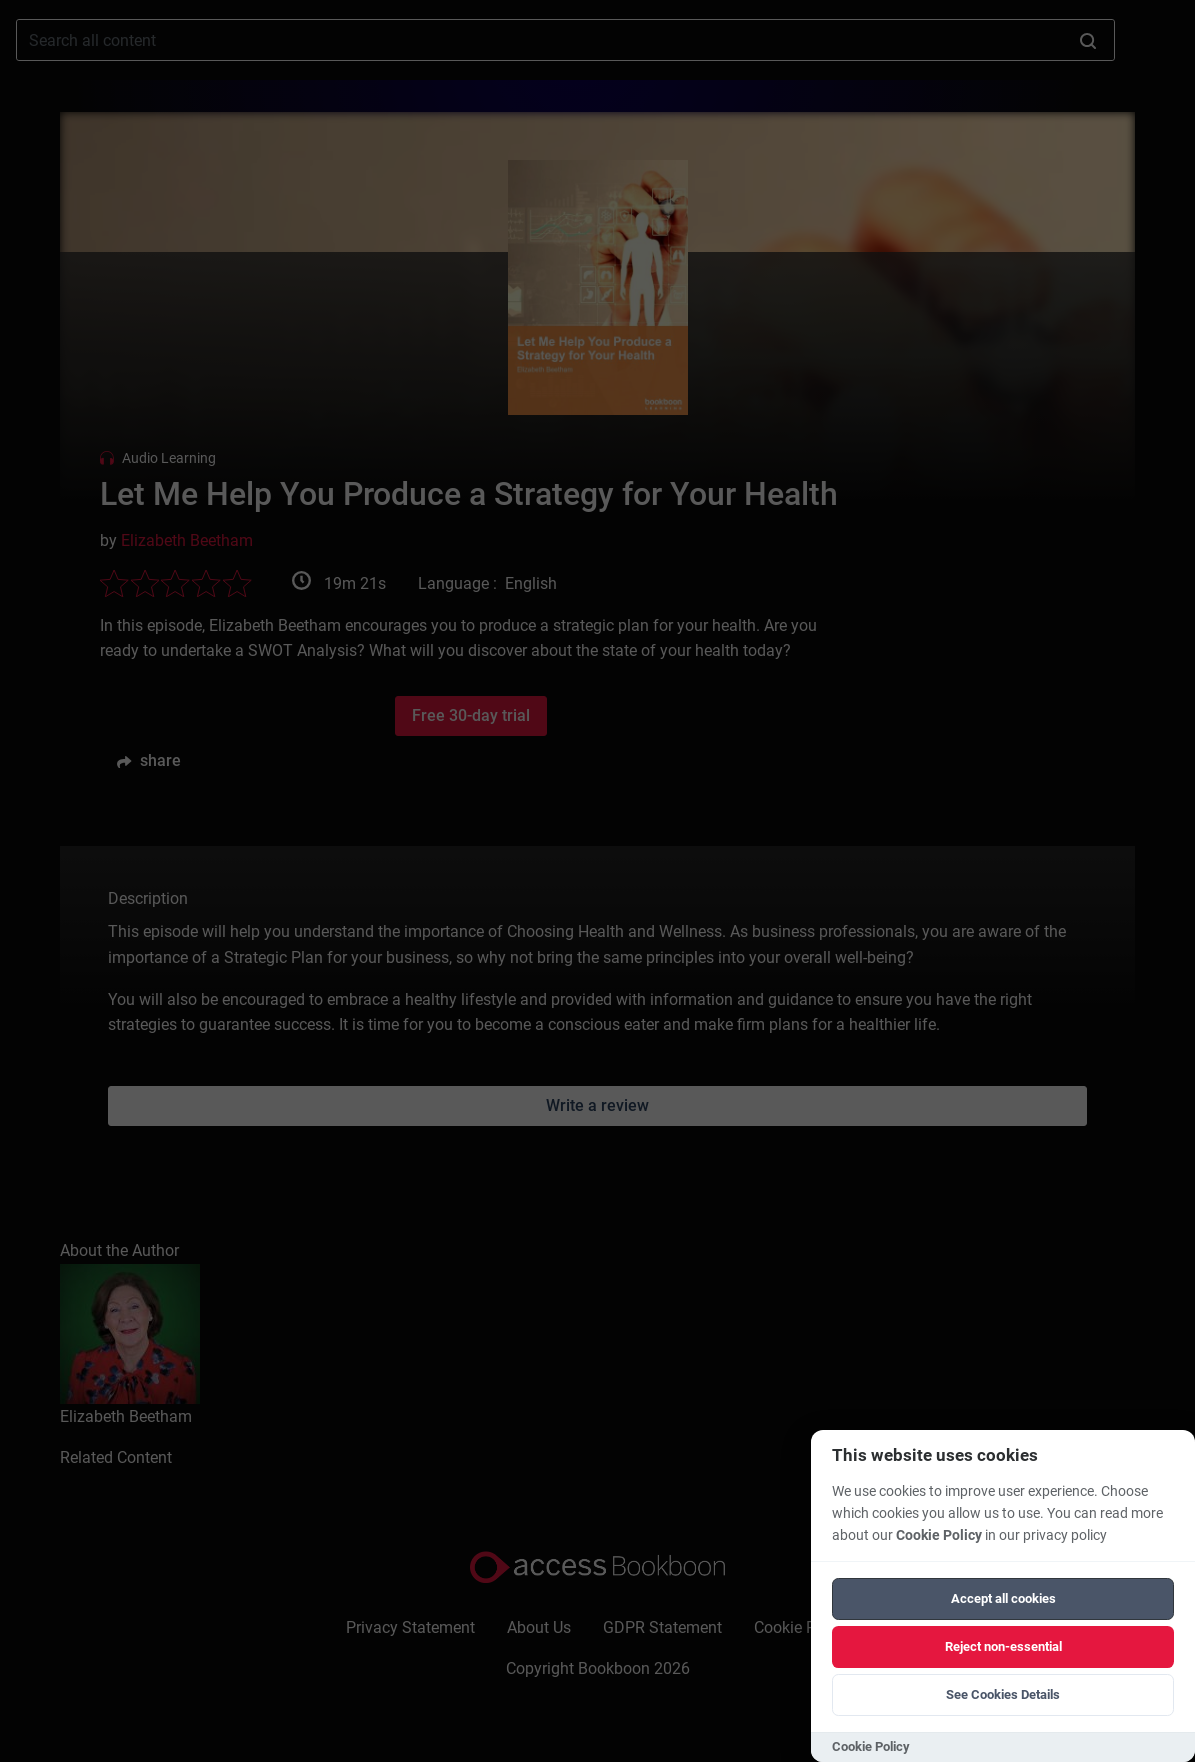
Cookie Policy (939, 1535)
